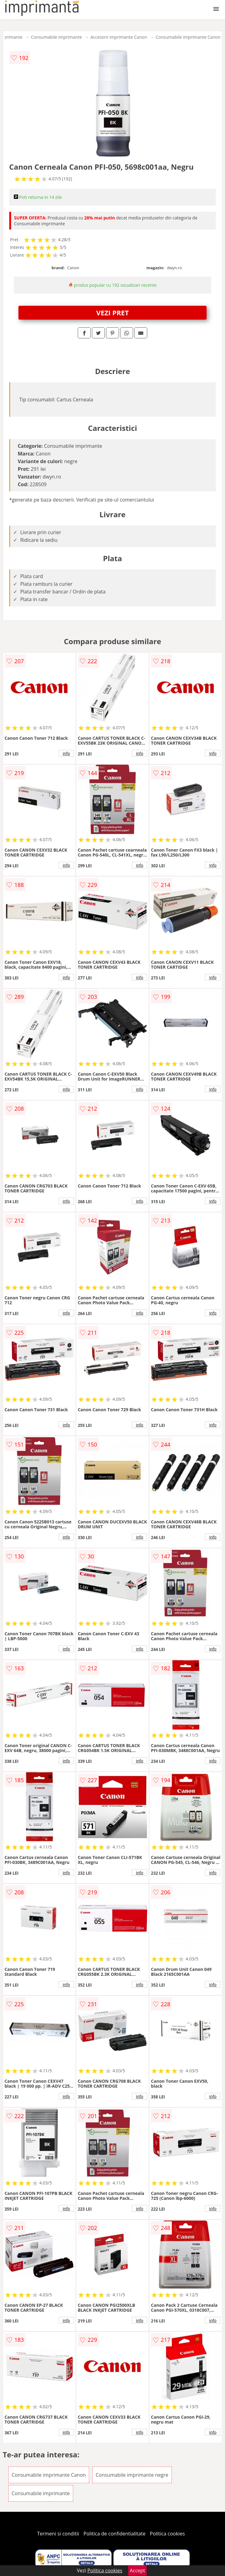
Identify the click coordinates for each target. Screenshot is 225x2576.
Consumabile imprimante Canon (188, 37)
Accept (137, 2570)
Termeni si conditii (58, 2533)
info (66, 753)
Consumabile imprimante (56, 37)
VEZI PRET (112, 312)
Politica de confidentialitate (115, 2533)
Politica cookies (167, 2533)
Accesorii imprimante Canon (118, 37)
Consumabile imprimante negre (132, 2475)
